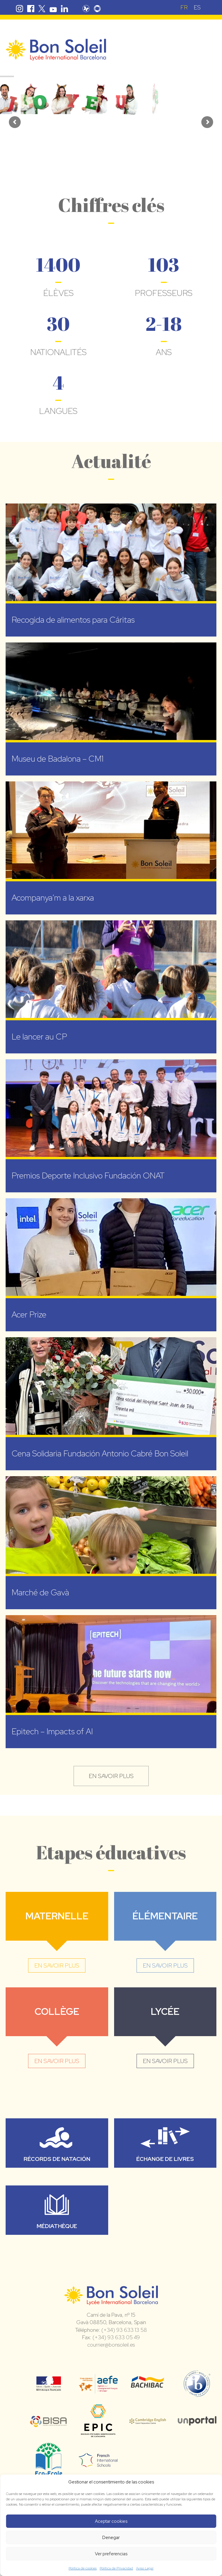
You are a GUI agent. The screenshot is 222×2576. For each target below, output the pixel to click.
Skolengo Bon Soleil (97, 8)
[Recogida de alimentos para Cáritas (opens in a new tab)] (111, 570)
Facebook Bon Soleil (30, 8)
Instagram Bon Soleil (19, 8)
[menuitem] (184, 7)
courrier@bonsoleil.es (111, 2344)
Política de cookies (83, 2568)
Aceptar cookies (111, 2521)
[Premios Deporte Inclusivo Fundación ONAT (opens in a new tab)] (111, 1125)
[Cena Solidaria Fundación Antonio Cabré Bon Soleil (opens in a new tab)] (111, 1403)
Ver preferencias (111, 2554)
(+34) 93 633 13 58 (124, 2329)
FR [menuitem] (184, 7)
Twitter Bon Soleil (42, 8)
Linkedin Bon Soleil (64, 8)
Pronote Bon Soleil (86, 8)
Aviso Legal (144, 2568)
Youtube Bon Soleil (53, 8)
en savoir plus (111, 1776)
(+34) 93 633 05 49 (116, 2337)
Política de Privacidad (116, 2568)
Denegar (111, 2538)
